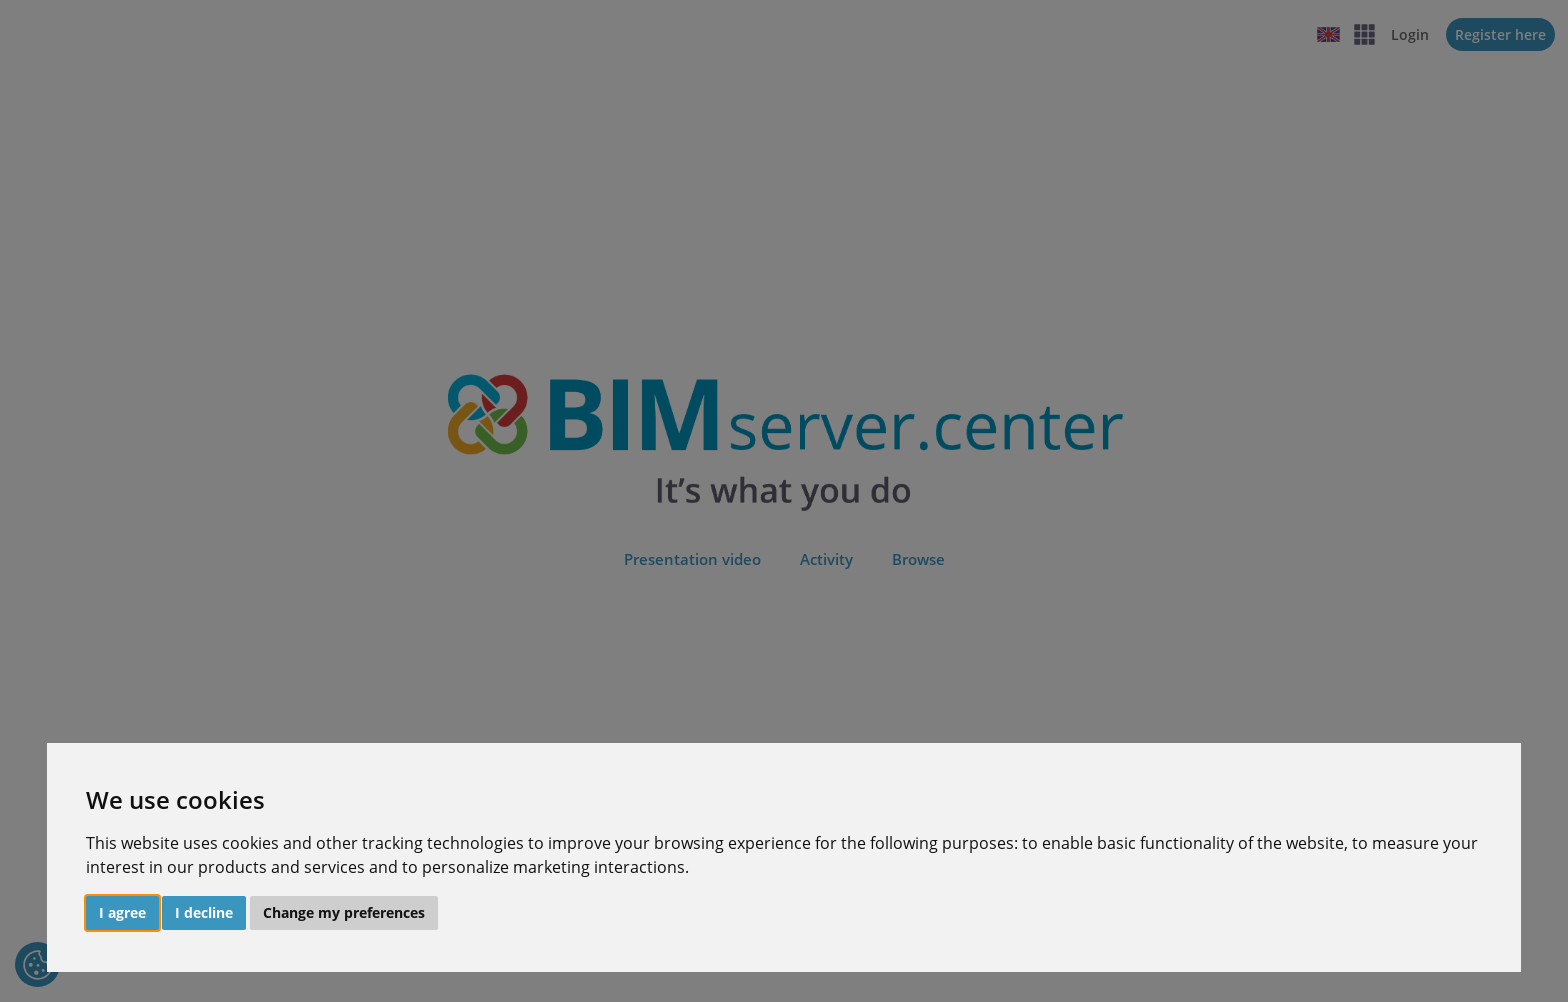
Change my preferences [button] (344, 912)
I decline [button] (204, 912)
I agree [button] (122, 912)
